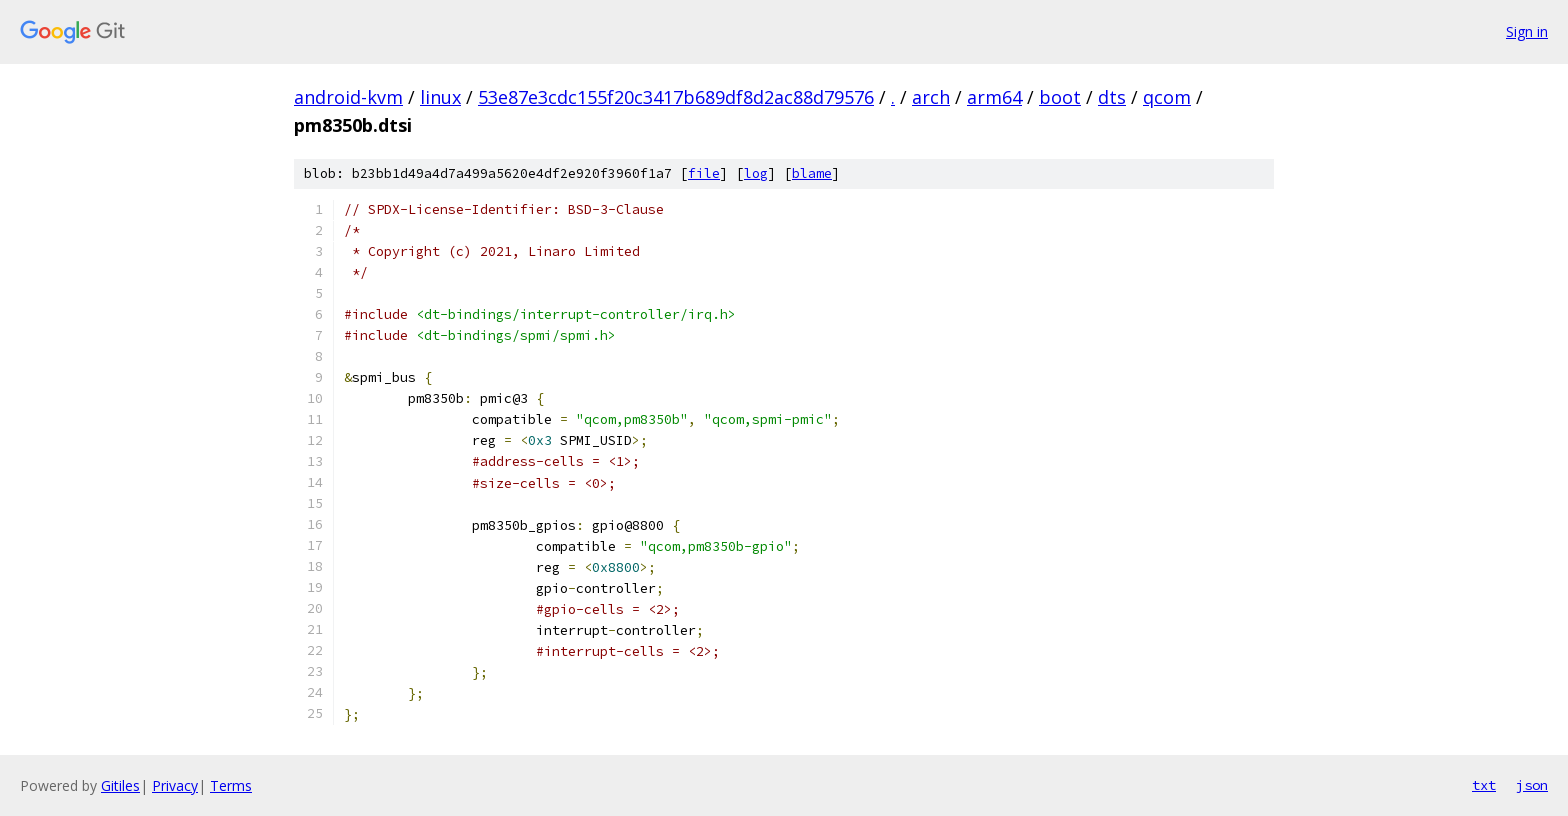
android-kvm (348, 97)
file (704, 173)
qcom (1167, 97)
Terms (231, 785)
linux (440, 97)
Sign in (1527, 31)
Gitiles (120, 785)
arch (931, 97)
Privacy (175, 785)
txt (1484, 785)
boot (1060, 97)
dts (1112, 97)
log (756, 173)
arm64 (994, 97)
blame (812, 173)
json (1532, 785)
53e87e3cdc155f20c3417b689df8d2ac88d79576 (676, 97)
